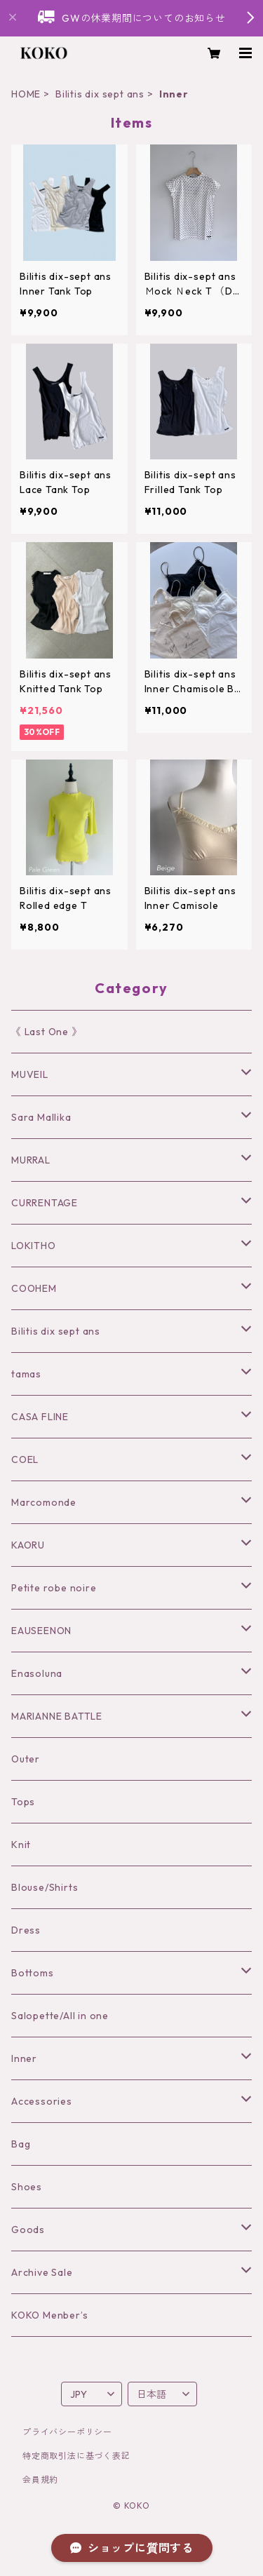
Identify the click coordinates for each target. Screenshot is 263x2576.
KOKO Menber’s (49, 2315)
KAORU (28, 1545)
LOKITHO (33, 1245)
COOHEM (34, 1288)
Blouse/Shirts (44, 1887)
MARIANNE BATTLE (56, 1716)
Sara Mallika (41, 1117)
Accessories (41, 2101)
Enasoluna (36, 1673)
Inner (24, 2058)
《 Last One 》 (46, 1031)
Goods (28, 2229)
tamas (26, 1374)
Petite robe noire (54, 1588)
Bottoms (32, 1973)
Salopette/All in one (60, 2015)
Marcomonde (43, 1502)
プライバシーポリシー (67, 2432)
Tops (23, 1801)
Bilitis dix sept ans (99, 94)
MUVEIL (29, 1074)
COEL (25, 1459)
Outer (25, 1759)
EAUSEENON (41, 1630)
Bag (20, 2144)
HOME (26, 94)
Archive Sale (42, 2272)
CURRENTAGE (44, 1202)
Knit (21, 1844)
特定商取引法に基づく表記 (76, 2455)
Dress (26, 1930)
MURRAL (30, 1160)
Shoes (26, 2186)
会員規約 (40, 2479)
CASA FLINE (40, 1416)
